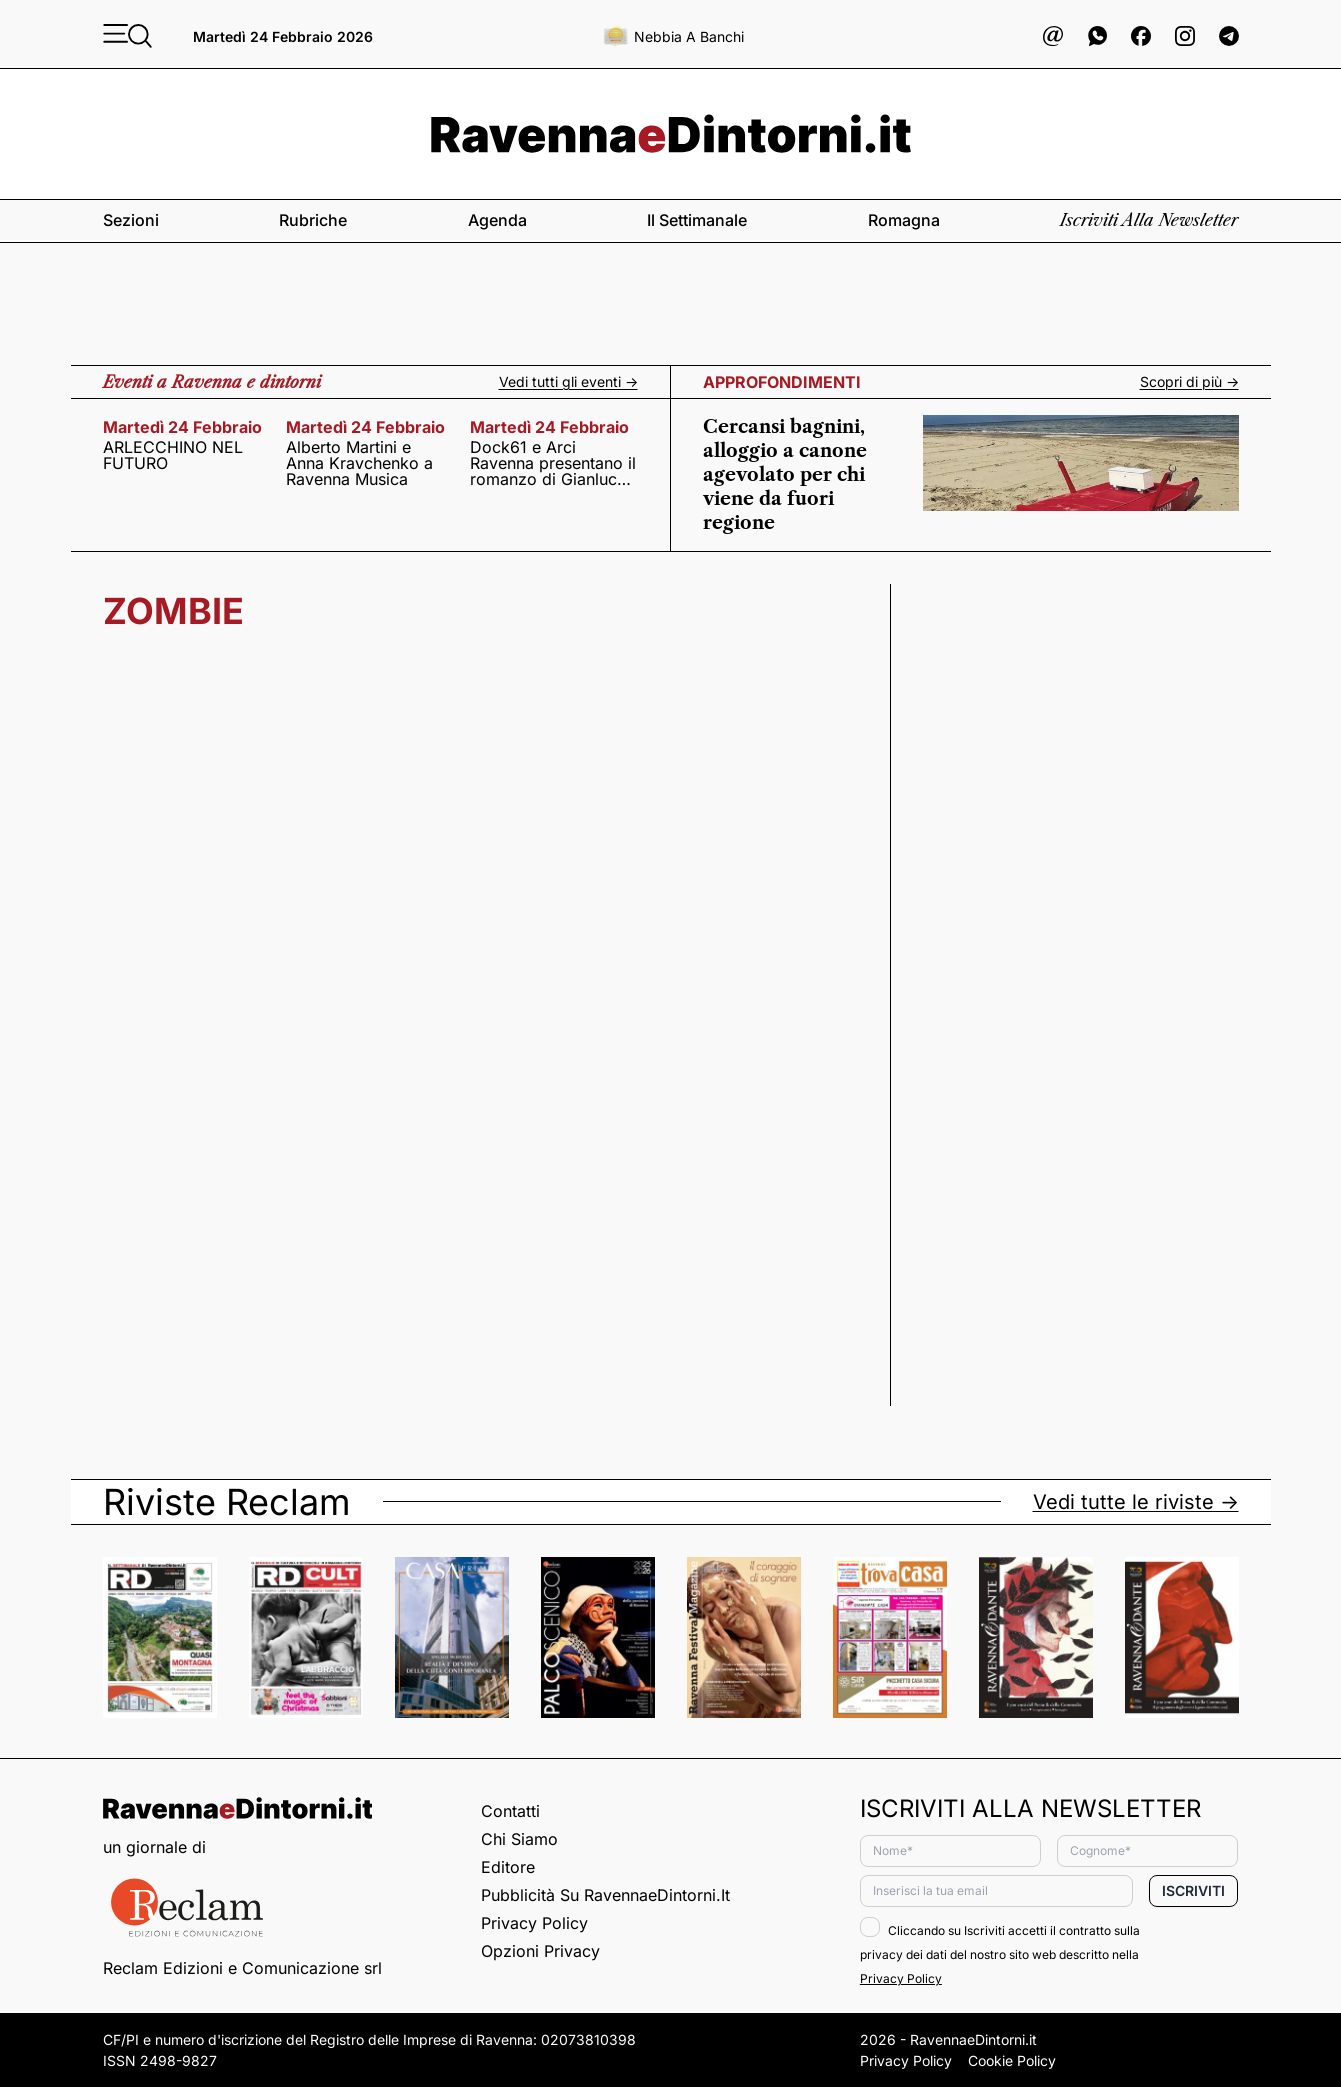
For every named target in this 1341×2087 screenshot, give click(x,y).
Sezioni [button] (131, 220)
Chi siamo (519, 1839)
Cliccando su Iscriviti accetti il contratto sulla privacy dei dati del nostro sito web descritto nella (1000, 1954)
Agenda (497, 220)
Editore (508, 1867)
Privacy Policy (534, 1923)
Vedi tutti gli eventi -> (568, 382)
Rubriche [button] (313, 220)
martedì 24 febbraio (182, 427)
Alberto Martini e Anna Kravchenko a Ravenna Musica (359, 463)
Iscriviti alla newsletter (1149, 220)
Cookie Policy (1012, 2060)
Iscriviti (1193, 1890)
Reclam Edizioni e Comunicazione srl (242, 1968)
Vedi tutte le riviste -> (1136, 1502)
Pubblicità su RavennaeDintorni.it (605, 1895)
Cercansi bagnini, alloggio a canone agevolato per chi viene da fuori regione (785, 475)
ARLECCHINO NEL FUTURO (173, 455)
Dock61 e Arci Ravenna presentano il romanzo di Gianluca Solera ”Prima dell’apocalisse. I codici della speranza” (553, 463)
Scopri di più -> (1189, 382)
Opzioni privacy (540, 1951)
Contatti (510, 1811)
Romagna (904, 220)
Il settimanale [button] (697, 220)
